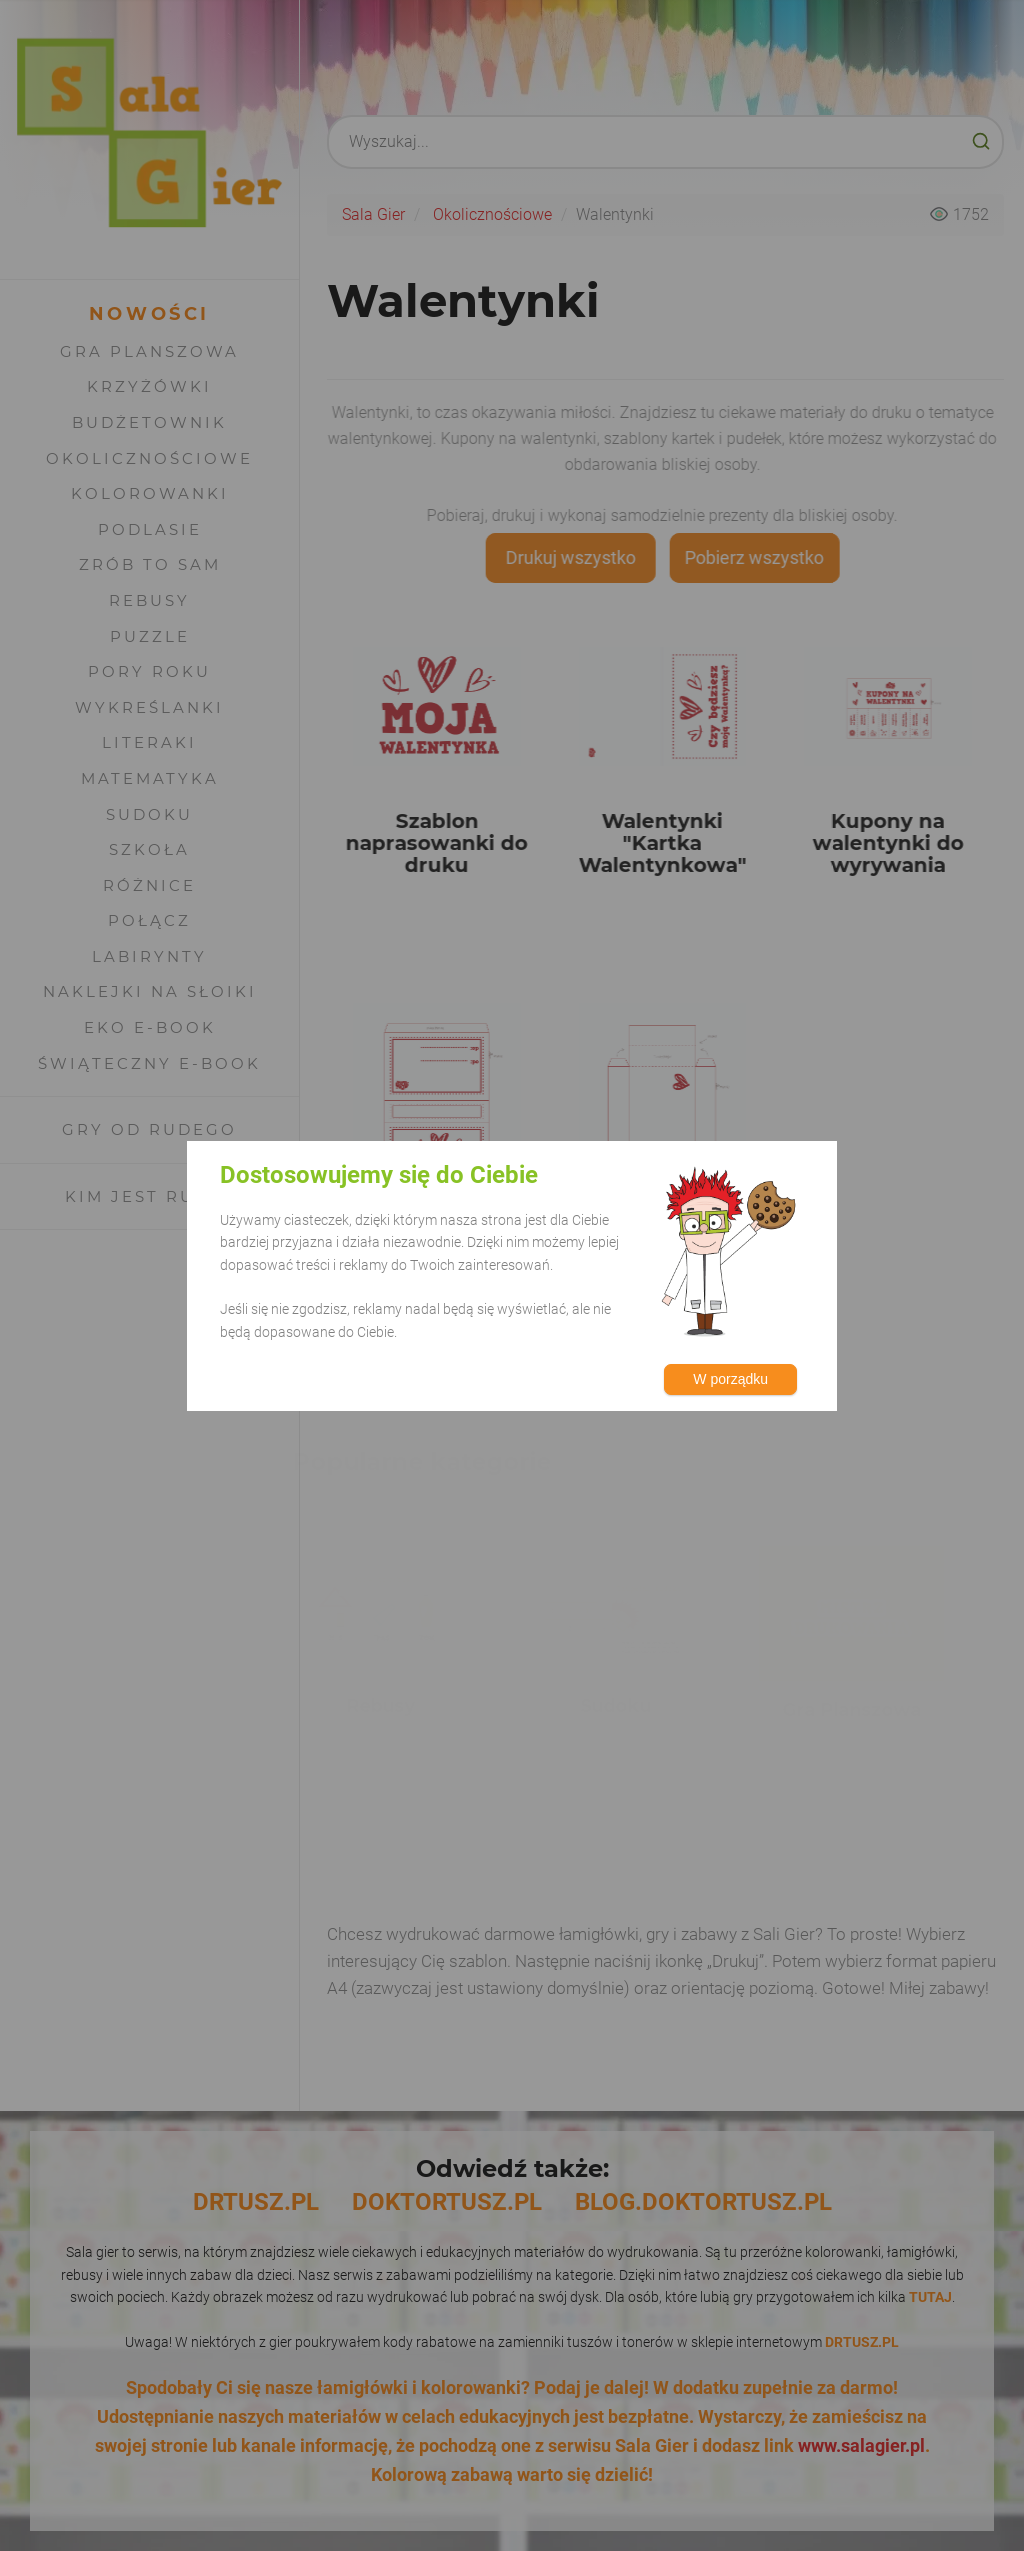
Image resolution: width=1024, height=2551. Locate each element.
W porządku (730, 1379)
